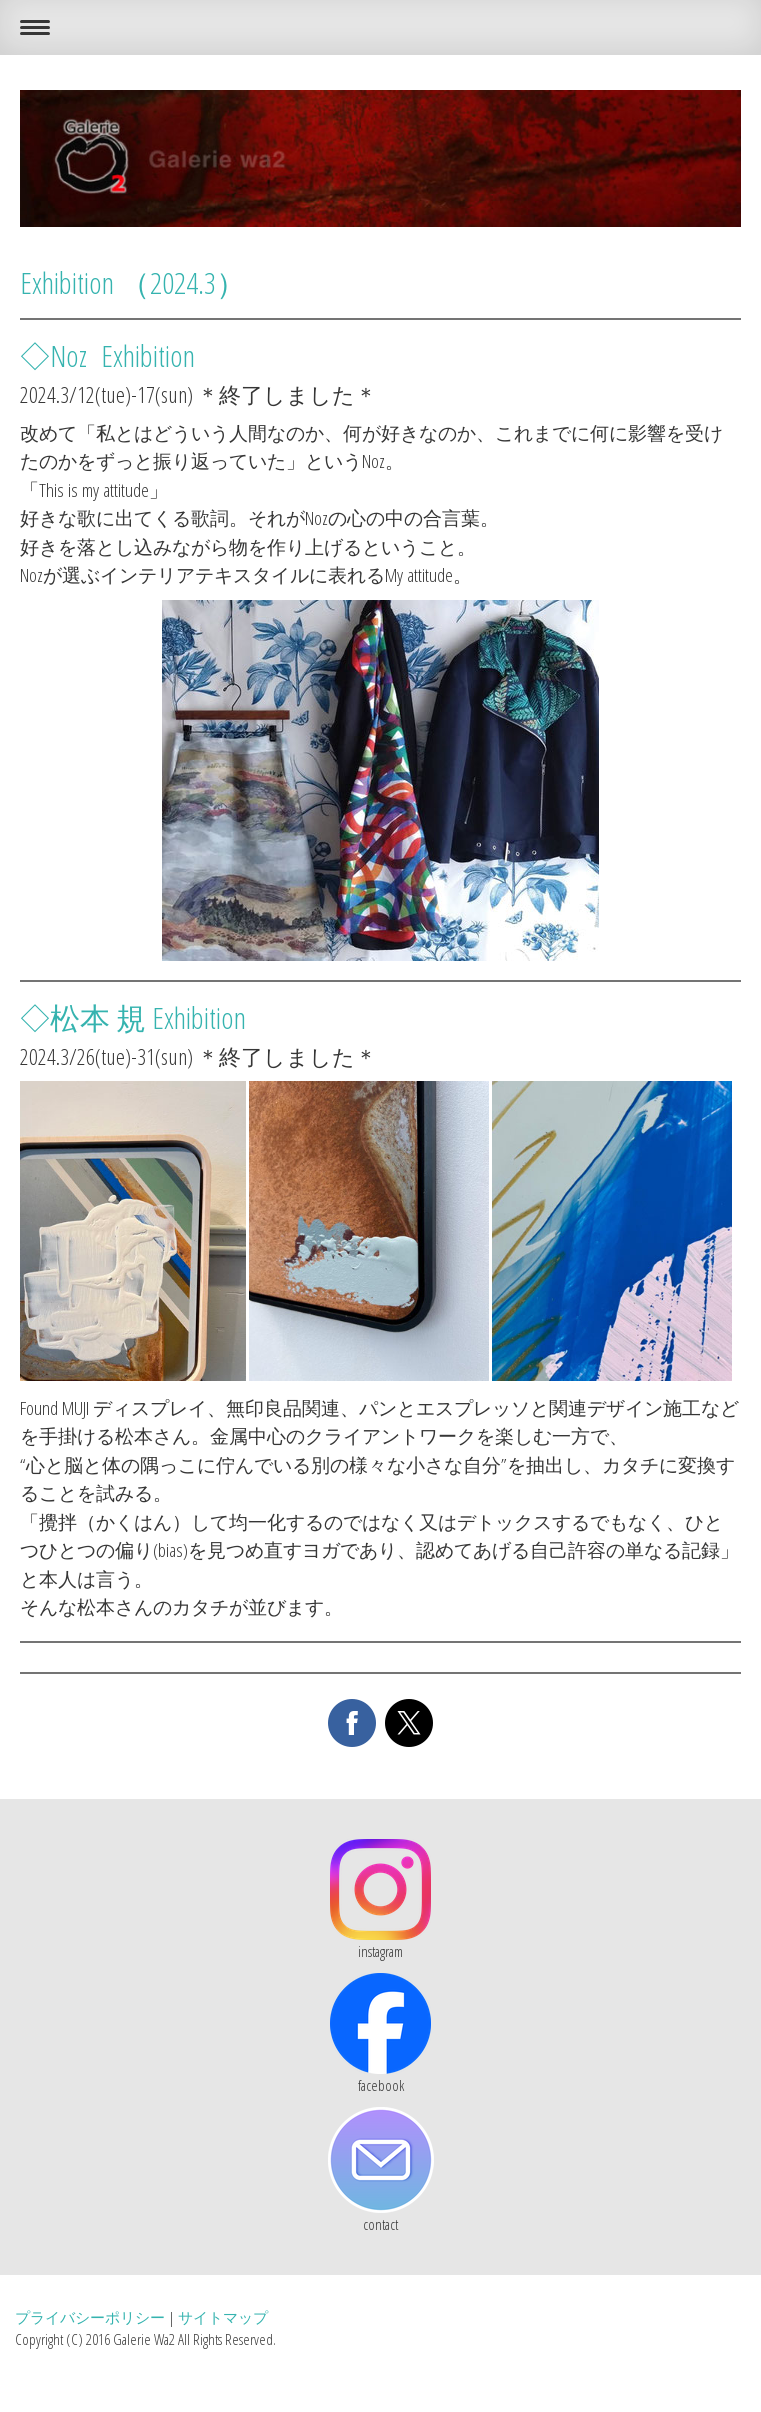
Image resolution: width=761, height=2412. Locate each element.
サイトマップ (223, 2317)
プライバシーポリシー (90, 2317)
